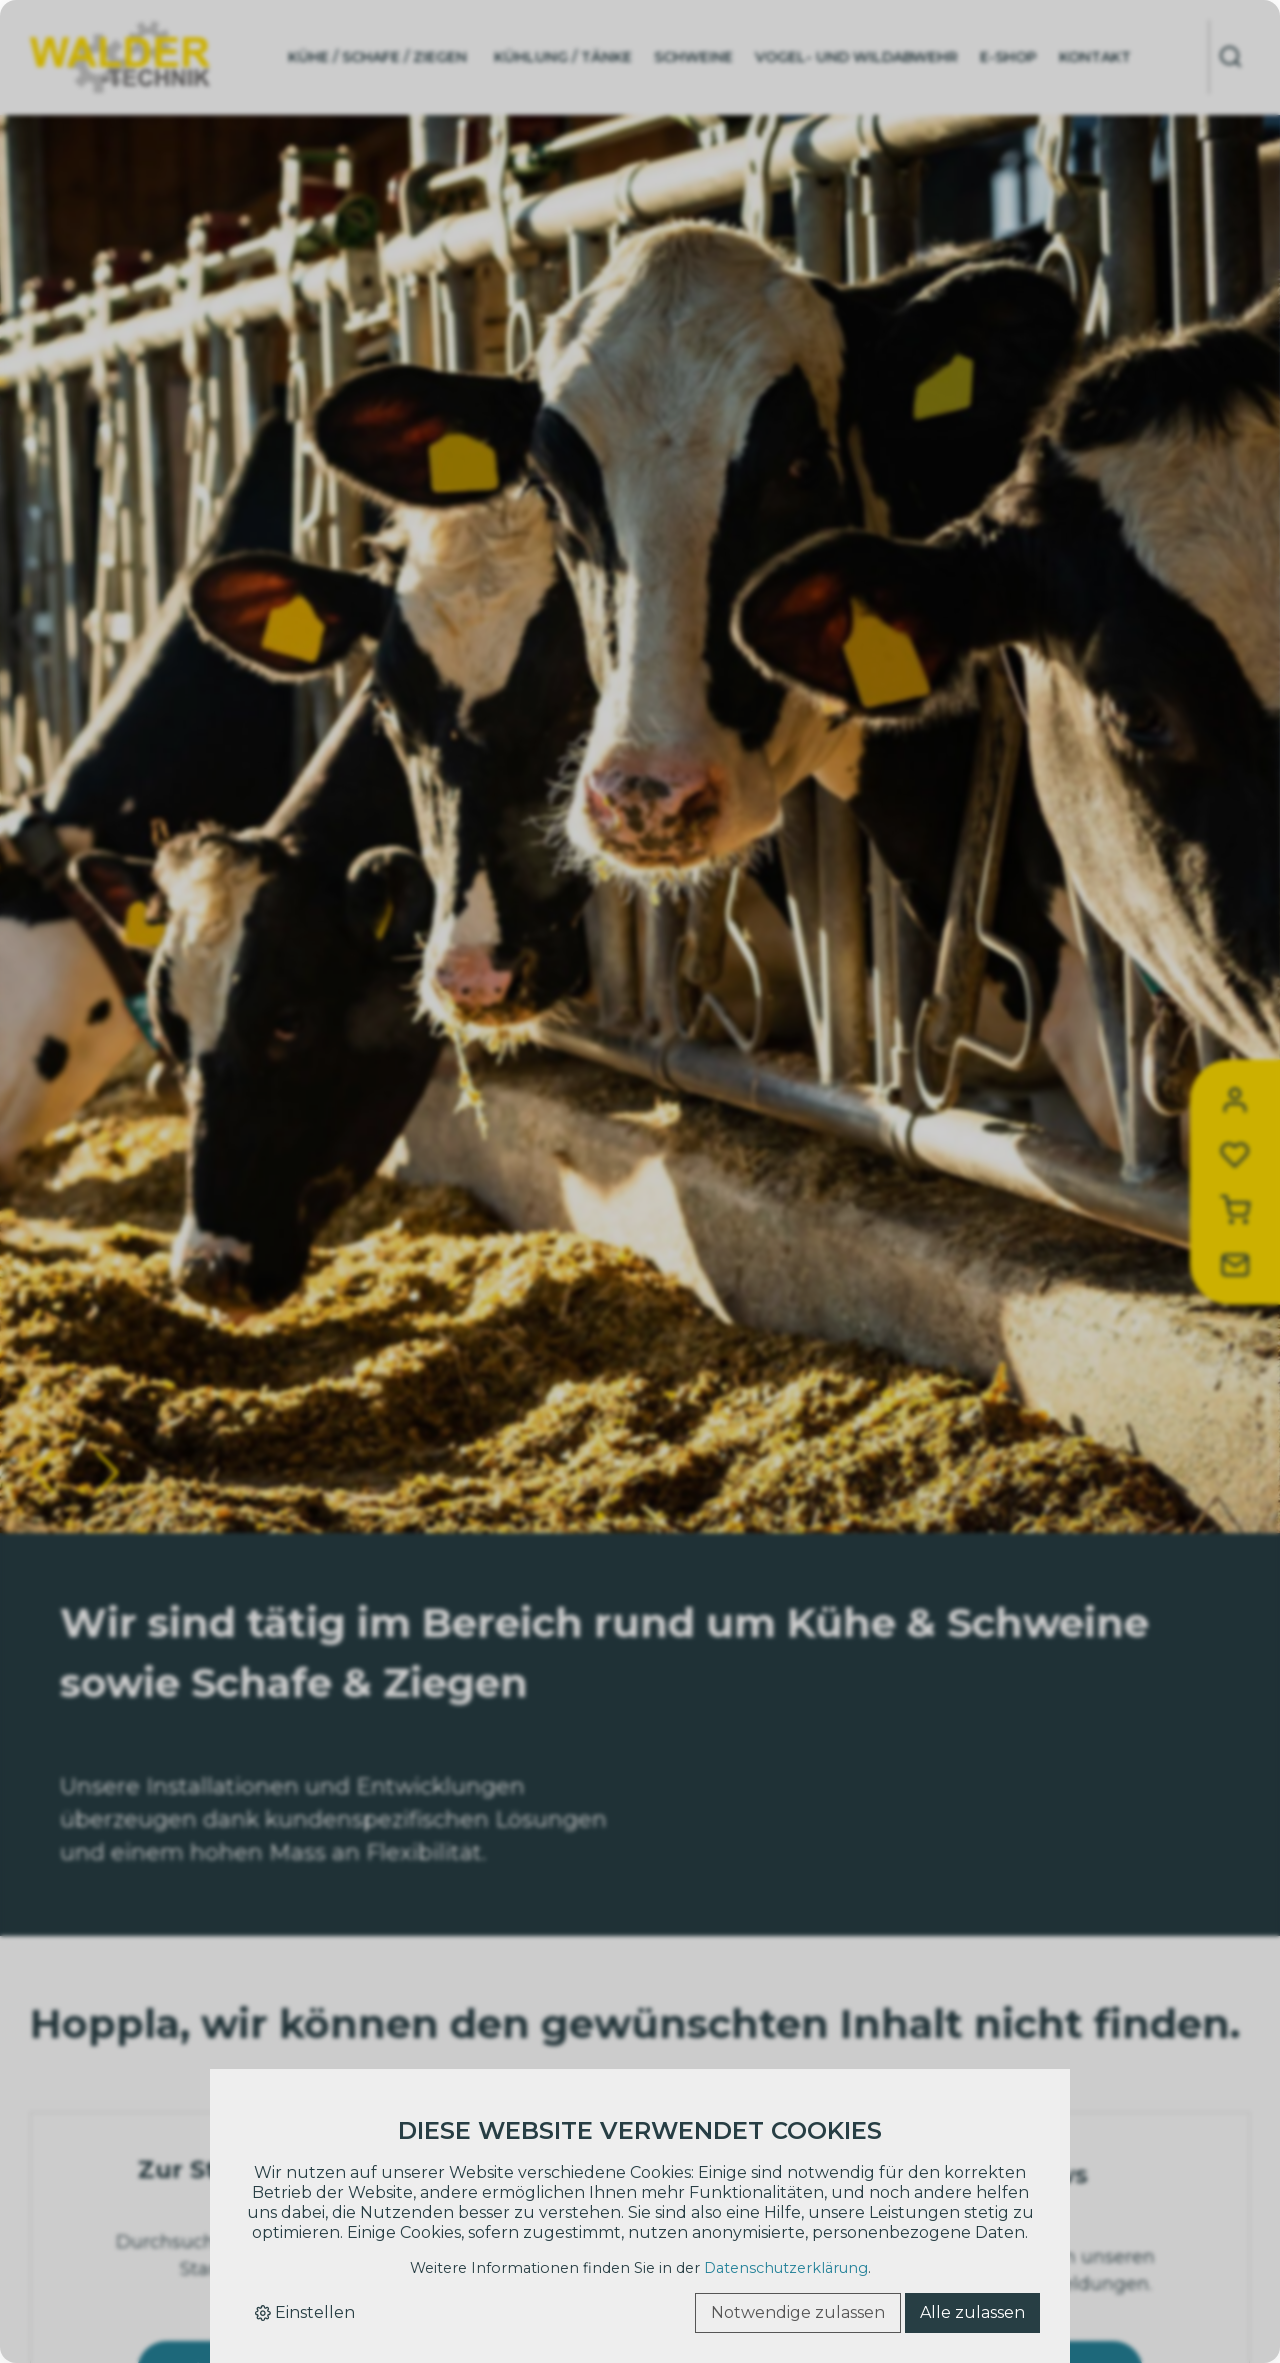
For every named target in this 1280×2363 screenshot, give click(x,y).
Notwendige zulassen (798, 2312)
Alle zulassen (972, 2312)
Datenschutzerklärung (786, 2268)
